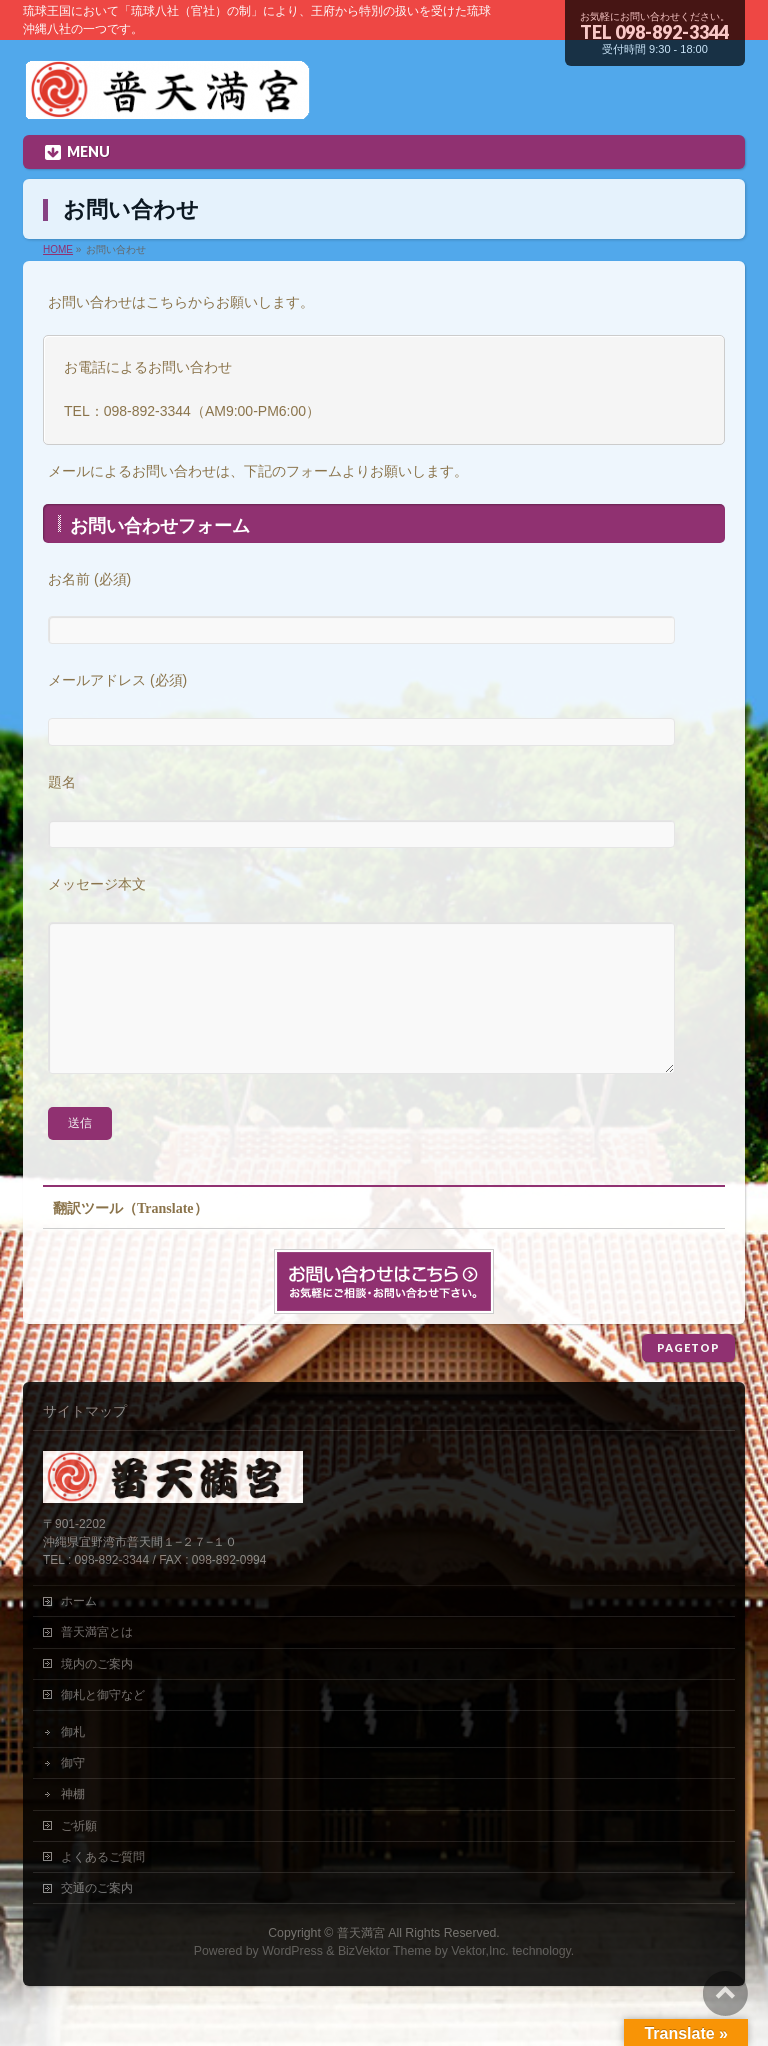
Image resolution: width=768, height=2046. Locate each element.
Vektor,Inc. (480, 1981)
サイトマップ (85, 1441)
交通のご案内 (97, 1918)
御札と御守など (103, 1725)
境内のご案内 (97, 1694)
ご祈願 (79, 1856)
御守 (73, 1793)
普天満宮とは (97, 1662)
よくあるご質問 (103, 1887)
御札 (73, 1762)
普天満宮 (361, 1963)
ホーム (79, 1631)
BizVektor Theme (385, 1981)
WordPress (292, 1981)
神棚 (73, 1824)
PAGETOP (688, 1377)
